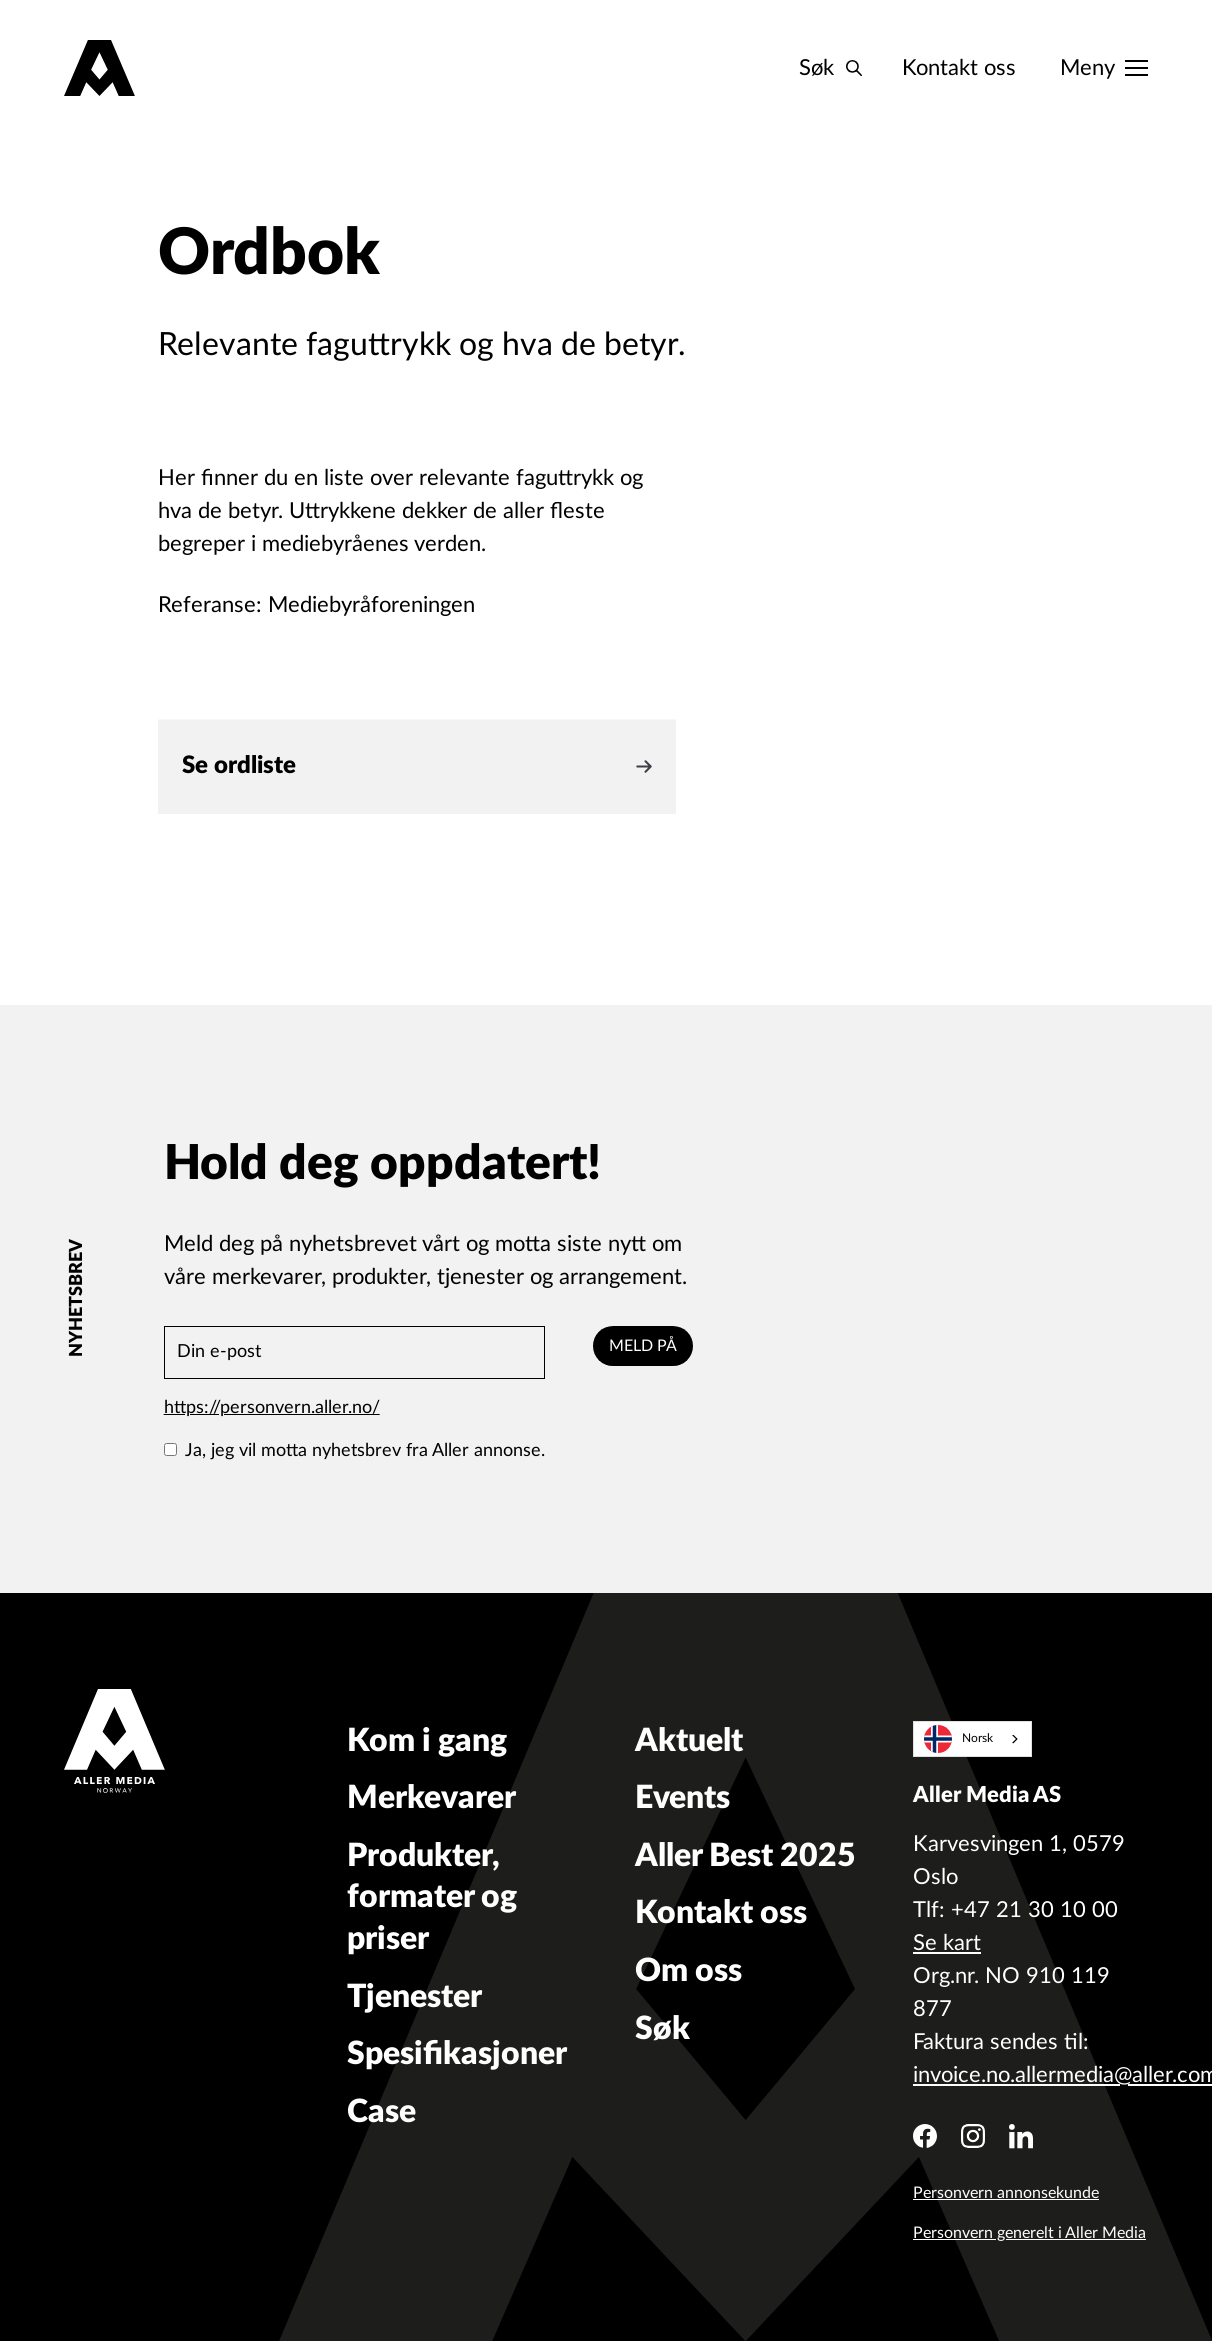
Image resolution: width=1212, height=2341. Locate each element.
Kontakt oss (959, 68)
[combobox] (972, 1739)
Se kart (947, 1943)
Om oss (688, 1971)
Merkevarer (431, 1798)
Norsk (959, 1739)
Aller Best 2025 (745, 1856)
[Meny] (1104, 68)
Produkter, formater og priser (432, 1897)
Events (682, 1798)
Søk (662, 2029)
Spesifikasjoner (457, 2054)
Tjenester (414, 1997)
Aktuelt (689, 1741)
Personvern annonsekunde (1006, 2193)
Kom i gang (427, 1741)
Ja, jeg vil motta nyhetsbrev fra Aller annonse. (354, 1451)
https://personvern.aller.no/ (272, 1408)
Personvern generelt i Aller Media (1029, 2233)
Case (381, 2112)
